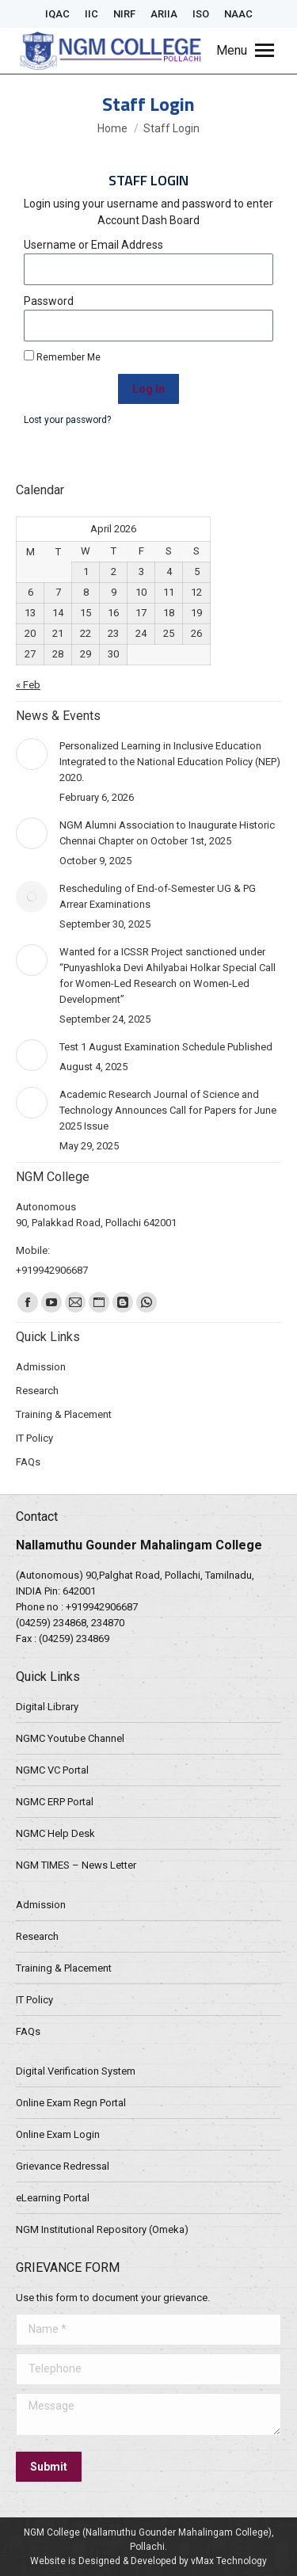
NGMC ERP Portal (54, 1802)
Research (37, 1936)
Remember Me (62, 356)
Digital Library (47, 1707)
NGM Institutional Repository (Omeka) (102, 2229)
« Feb (28, 685)
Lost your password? (67, 419)
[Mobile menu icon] (245, 51)
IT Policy (34, 2000)
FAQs (28, 2031)
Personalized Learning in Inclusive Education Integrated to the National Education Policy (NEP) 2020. (169, 761)
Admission (41, 1905)
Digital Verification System (75, 2071)
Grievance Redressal (62, 2166)
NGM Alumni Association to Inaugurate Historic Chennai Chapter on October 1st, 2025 (167, 833)
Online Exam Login (58, 2134)
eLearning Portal (52, 2198)
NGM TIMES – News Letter (76, 1865)
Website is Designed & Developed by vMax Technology (148, 2560)
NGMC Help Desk (55, 1833)
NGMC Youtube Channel (70, 1738)
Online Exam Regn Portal (71, 2103)
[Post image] (32, 754)
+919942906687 (102, 1607)
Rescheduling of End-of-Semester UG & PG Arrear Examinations (157, 896)
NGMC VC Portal (52, 1770)
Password (49, 301)
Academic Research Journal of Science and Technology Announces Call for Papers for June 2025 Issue (167, 1110)
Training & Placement (64, 1968)
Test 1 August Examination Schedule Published (165, 1047)
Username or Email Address (93, 244)
